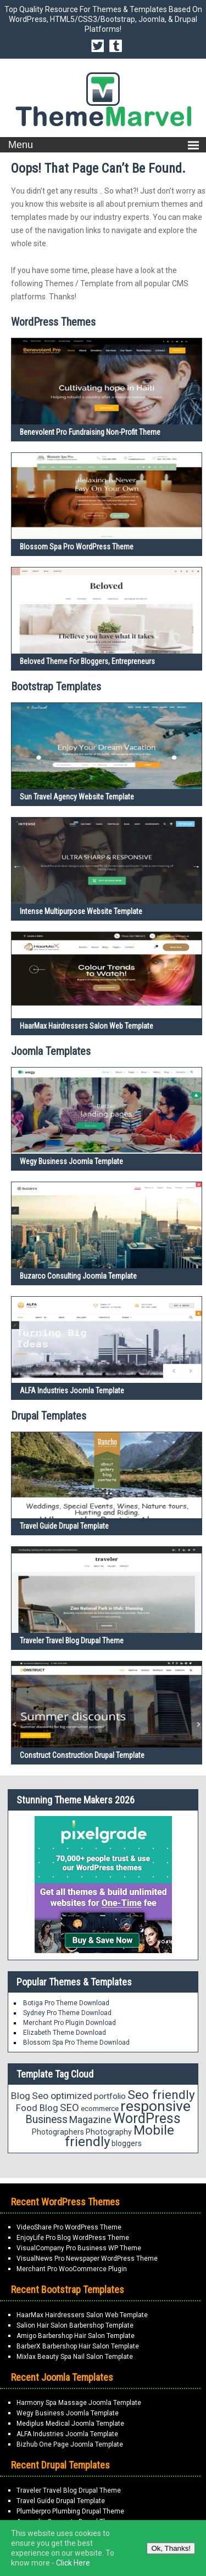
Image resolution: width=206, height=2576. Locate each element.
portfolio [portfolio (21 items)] (110, 2096)
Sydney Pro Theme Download (67, 2013)
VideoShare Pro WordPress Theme (68, 2227)
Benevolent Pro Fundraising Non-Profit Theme (90, 432)
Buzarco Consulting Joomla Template (78, 1276)
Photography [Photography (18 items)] (109, 2131)
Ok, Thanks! (171, 2548)
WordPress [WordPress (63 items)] (147, 2118)
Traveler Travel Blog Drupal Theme (72, 1640)
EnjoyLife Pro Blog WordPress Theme (72, 2238)
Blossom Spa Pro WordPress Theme (76, 546)
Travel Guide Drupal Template (64, 1526)
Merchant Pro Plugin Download (69, 2023)
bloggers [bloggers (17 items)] (127, 2143)
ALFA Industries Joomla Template (72, 1390)
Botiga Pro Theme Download (66, 2003)
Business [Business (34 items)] (46, 2119)
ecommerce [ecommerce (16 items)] (100, 2108)
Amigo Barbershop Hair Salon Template (75, 2336)
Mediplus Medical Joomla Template (70, 2423)
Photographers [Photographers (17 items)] (58, 2131)
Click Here (73, 2562)
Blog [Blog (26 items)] (20, 2095)
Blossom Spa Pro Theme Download (76, 2042)
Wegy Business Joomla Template (71, 1161)
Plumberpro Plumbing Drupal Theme (70, 2511)
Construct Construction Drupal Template (82, 1755)
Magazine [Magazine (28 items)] (90, 2119)
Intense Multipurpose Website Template (81, 911)
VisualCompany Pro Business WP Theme (78, 2248)
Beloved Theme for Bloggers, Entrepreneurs (87, 661)
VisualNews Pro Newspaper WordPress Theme (87, 2258)
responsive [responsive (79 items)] (155, 2106)
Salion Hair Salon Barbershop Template (74, 2325)
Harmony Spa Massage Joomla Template (78, 2403)
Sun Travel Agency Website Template (77, 796)
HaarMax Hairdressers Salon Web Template (86, 1026)
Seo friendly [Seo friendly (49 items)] (161, 2094)
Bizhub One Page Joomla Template (69, 2444)
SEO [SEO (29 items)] (69, 2107)
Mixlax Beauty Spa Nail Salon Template (74, 2357)
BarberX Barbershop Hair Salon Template (77, 2346)
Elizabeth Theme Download (64, 2032)
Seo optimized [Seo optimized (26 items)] (62, 2095)
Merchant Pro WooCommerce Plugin (71, 2269)
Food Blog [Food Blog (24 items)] (37, 2107)
